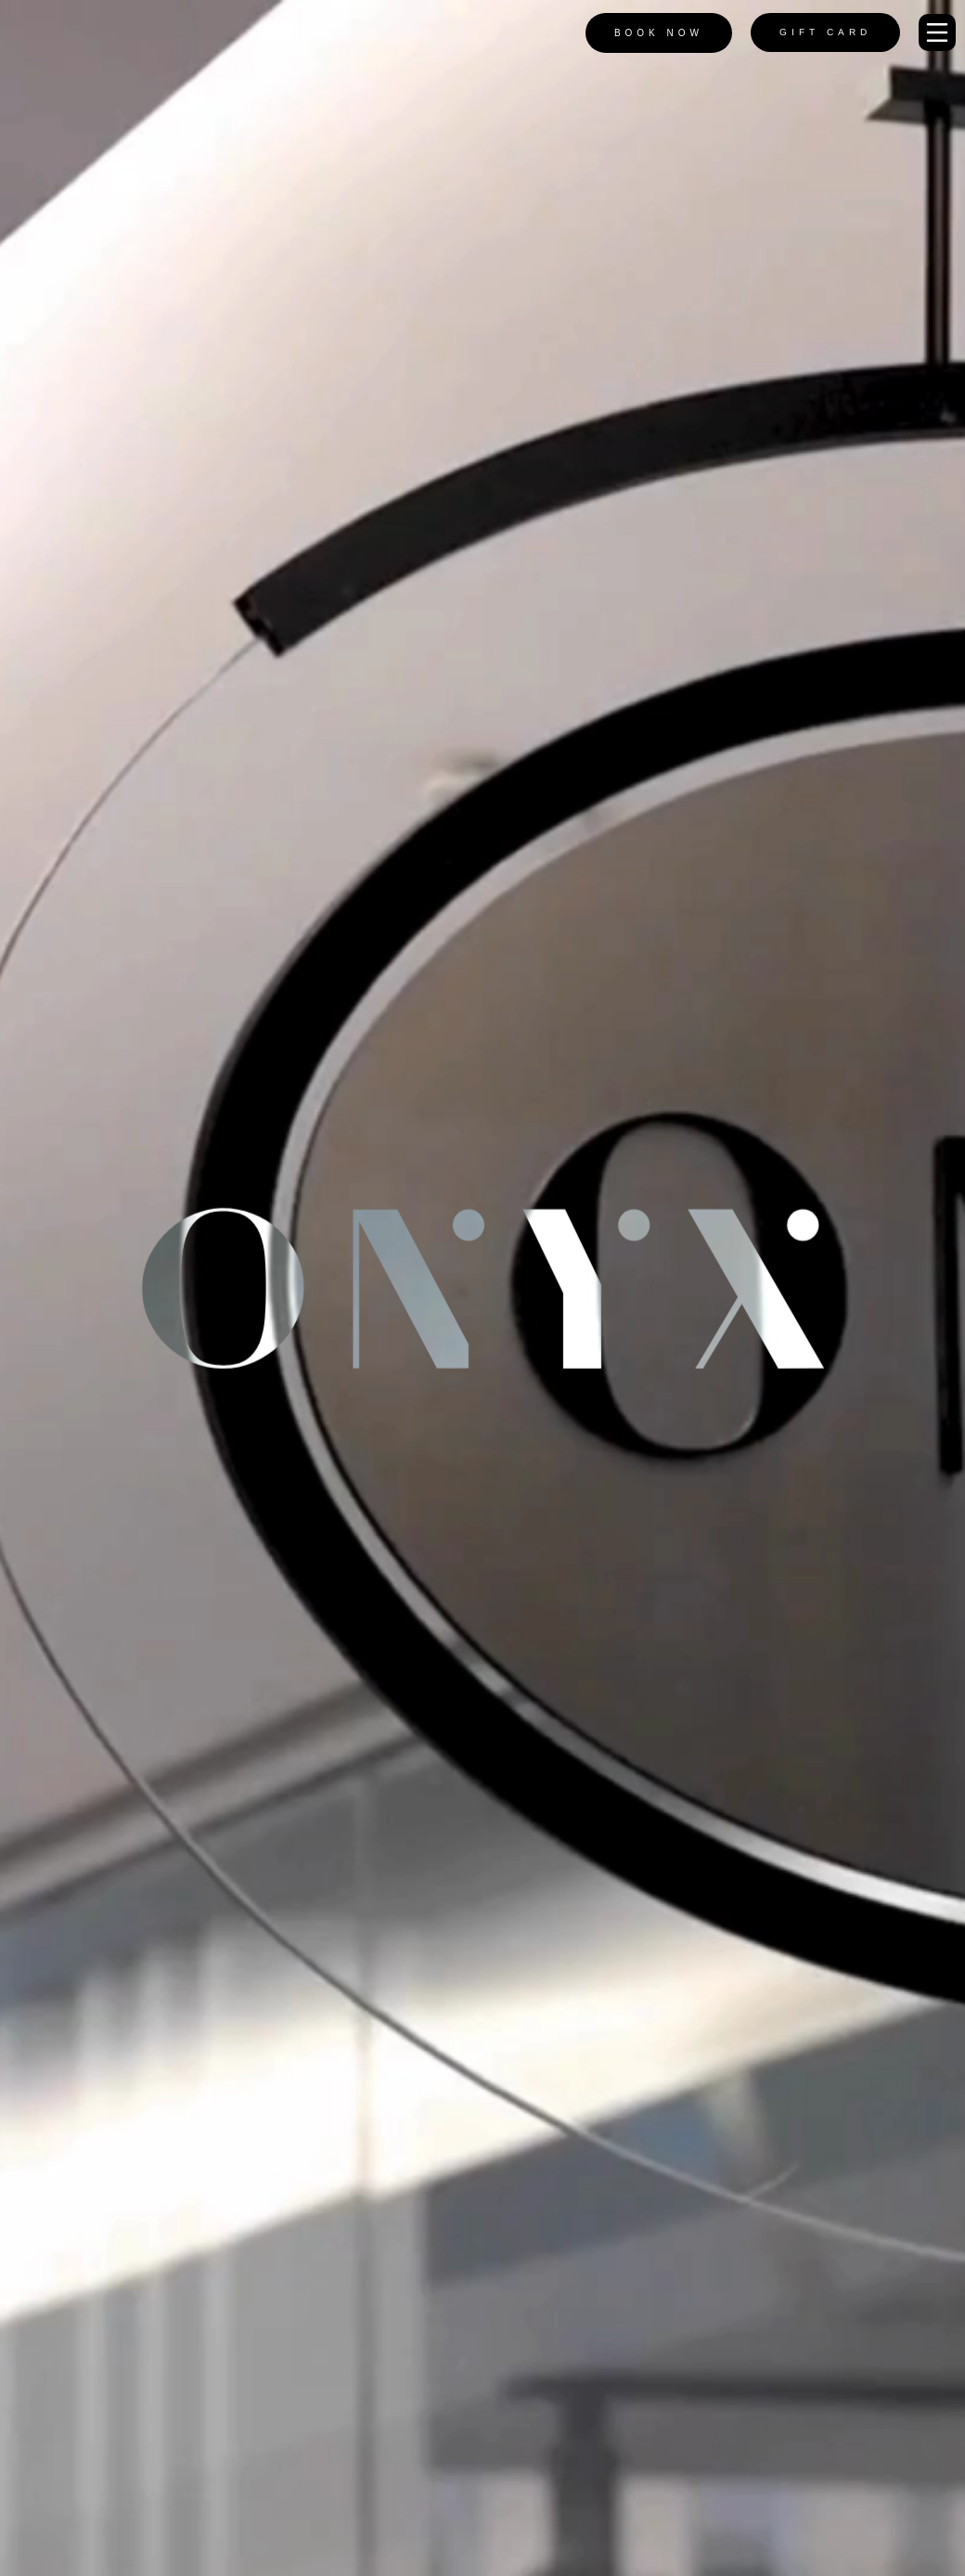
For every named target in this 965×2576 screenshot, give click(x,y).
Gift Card (825, 32)
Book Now (658, 33)
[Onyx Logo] (67, 33)
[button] (937, 32)
